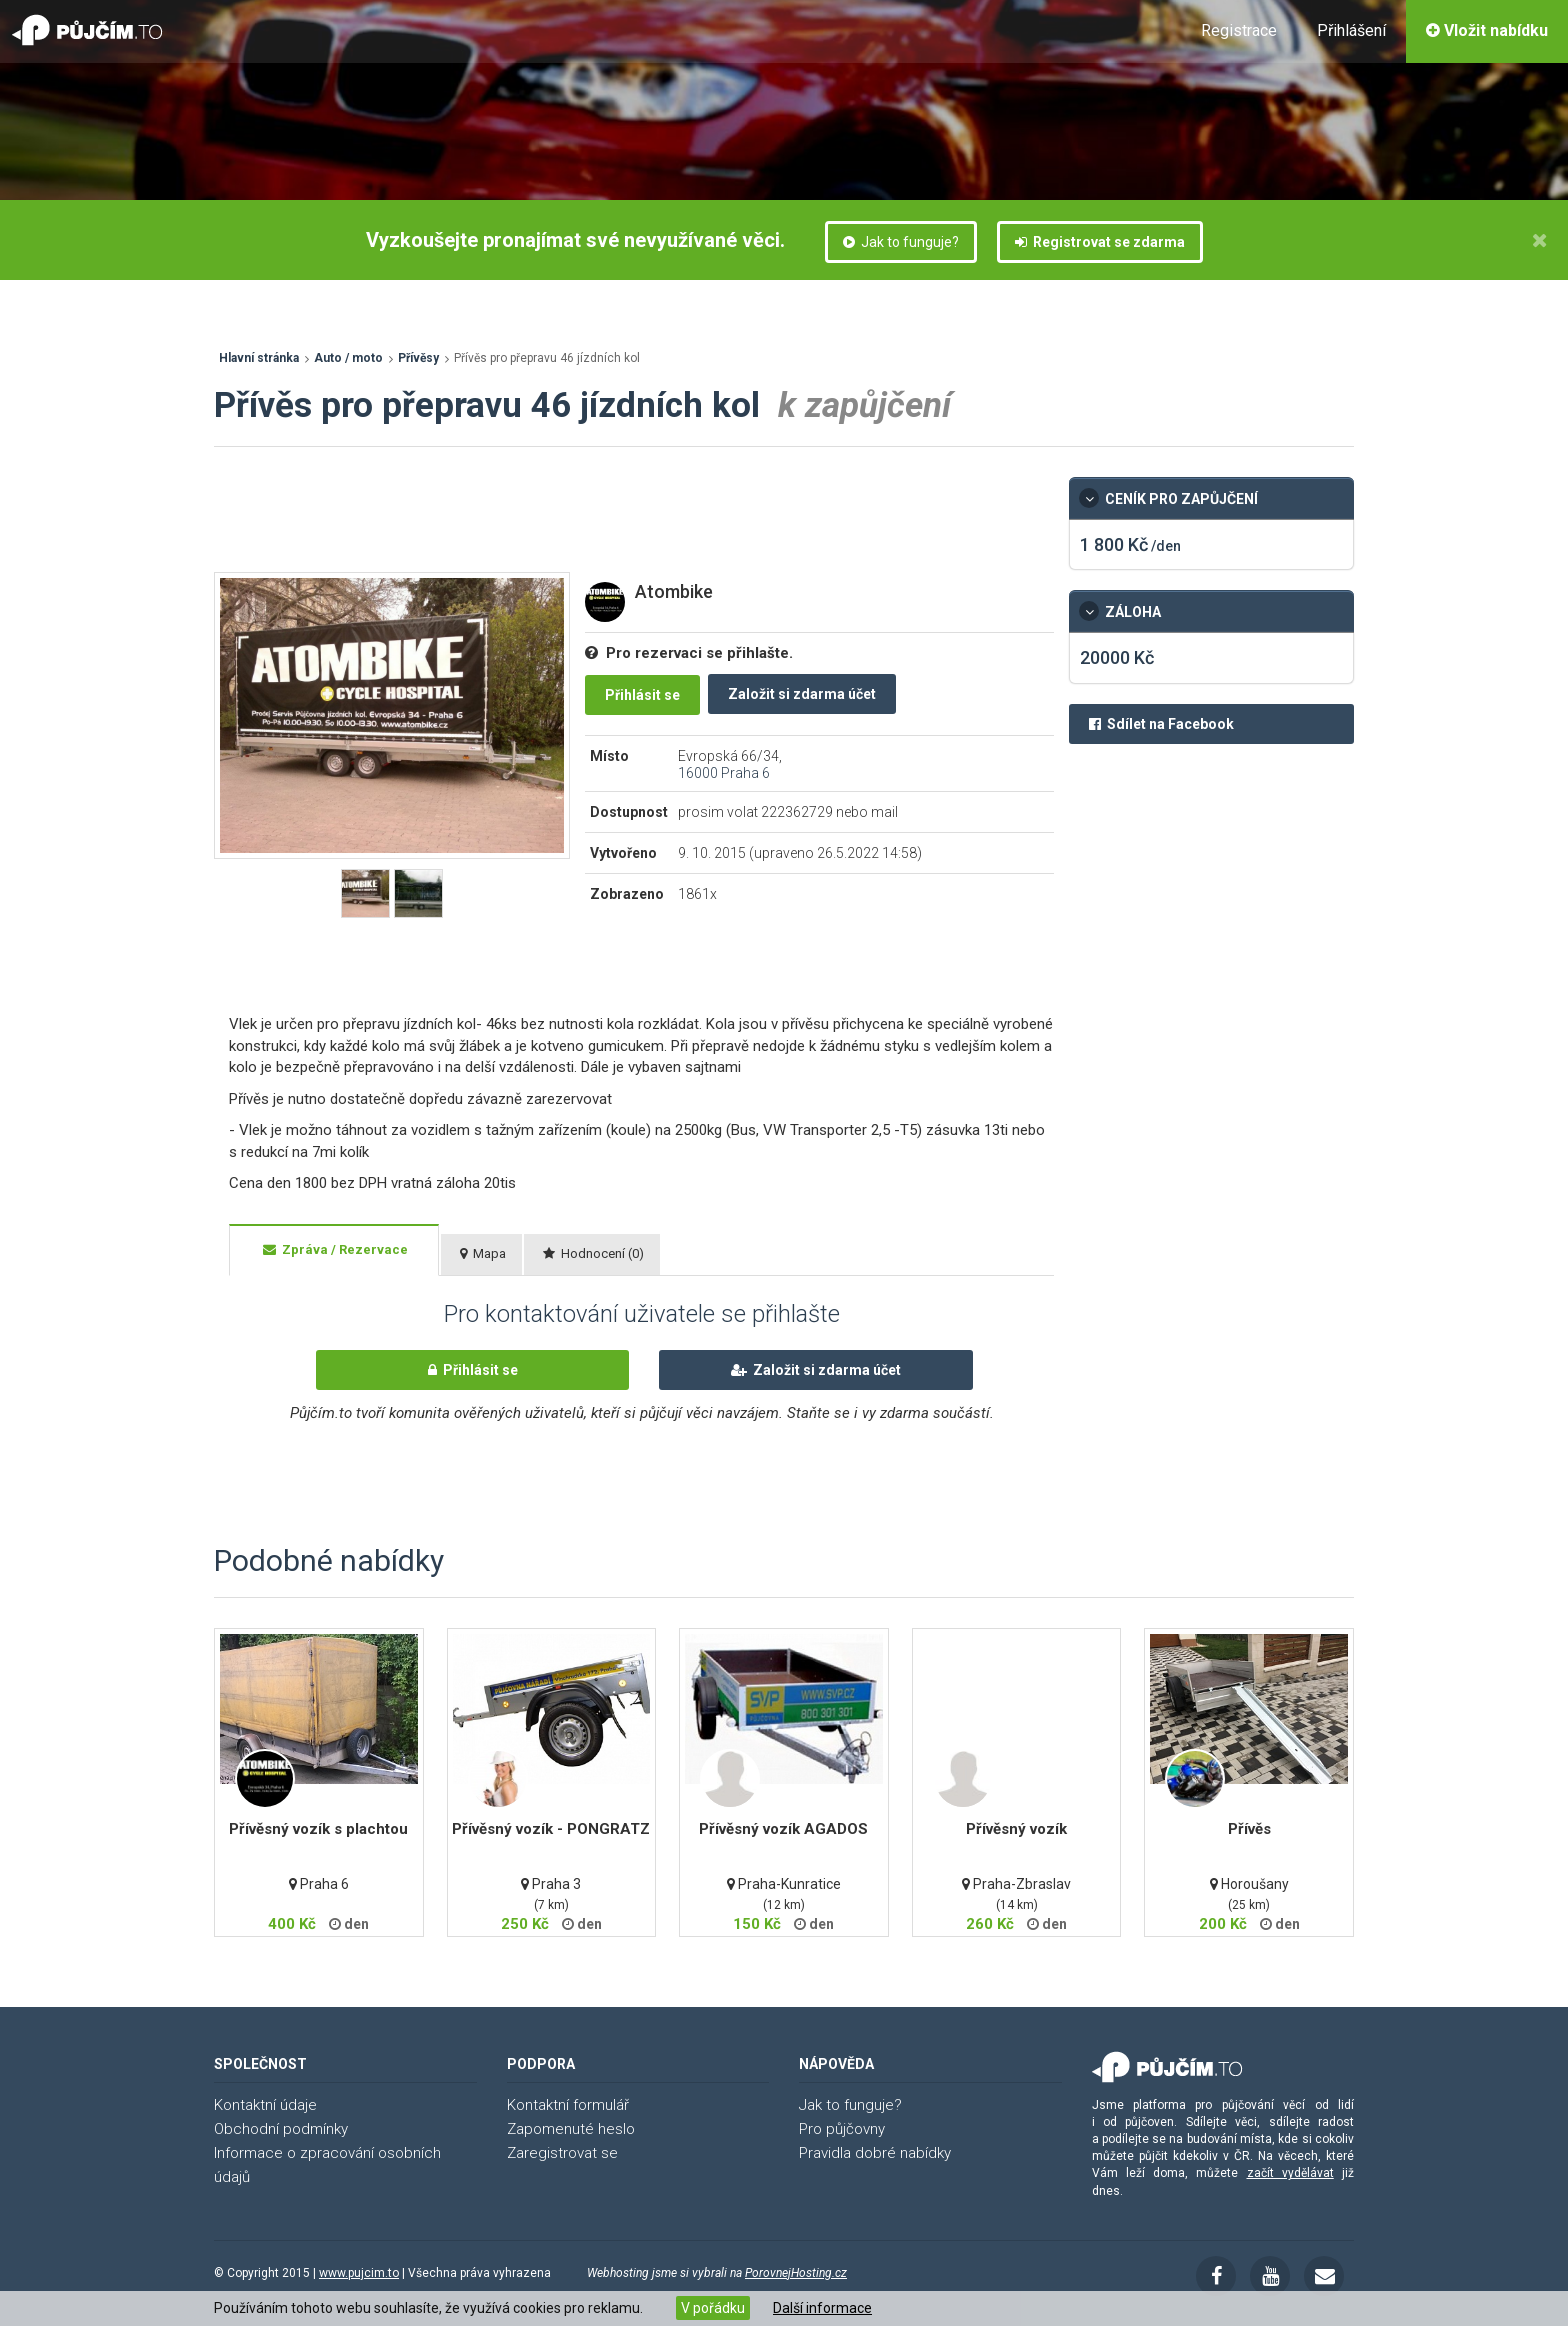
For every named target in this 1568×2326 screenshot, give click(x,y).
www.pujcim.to (359, 2273)
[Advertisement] (578, 522)
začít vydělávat (1290, 2173)
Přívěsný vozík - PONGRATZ (551, 1829)
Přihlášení (1351, 30)
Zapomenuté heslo (571, 2129)
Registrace (1239, 30)
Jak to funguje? (901, 242)
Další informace (822, 2308)
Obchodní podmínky (281, 2129)
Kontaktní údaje (265, 2105)
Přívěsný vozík (1016, 1829)
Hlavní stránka (259, 358)
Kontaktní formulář (568, 2105)
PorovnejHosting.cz (796, 2273)
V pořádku (713, 2308)
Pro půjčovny (842, 2129)
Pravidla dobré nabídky (875, 2153)
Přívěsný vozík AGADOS (783, 1829)
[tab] (334, 1250)
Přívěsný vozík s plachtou (318, 1829)
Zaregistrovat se (562, 2153)
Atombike (674, 591)
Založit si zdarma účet (802, 694)
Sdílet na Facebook (1161, 724)
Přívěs (1249, 1829)
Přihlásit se (642, 695)
